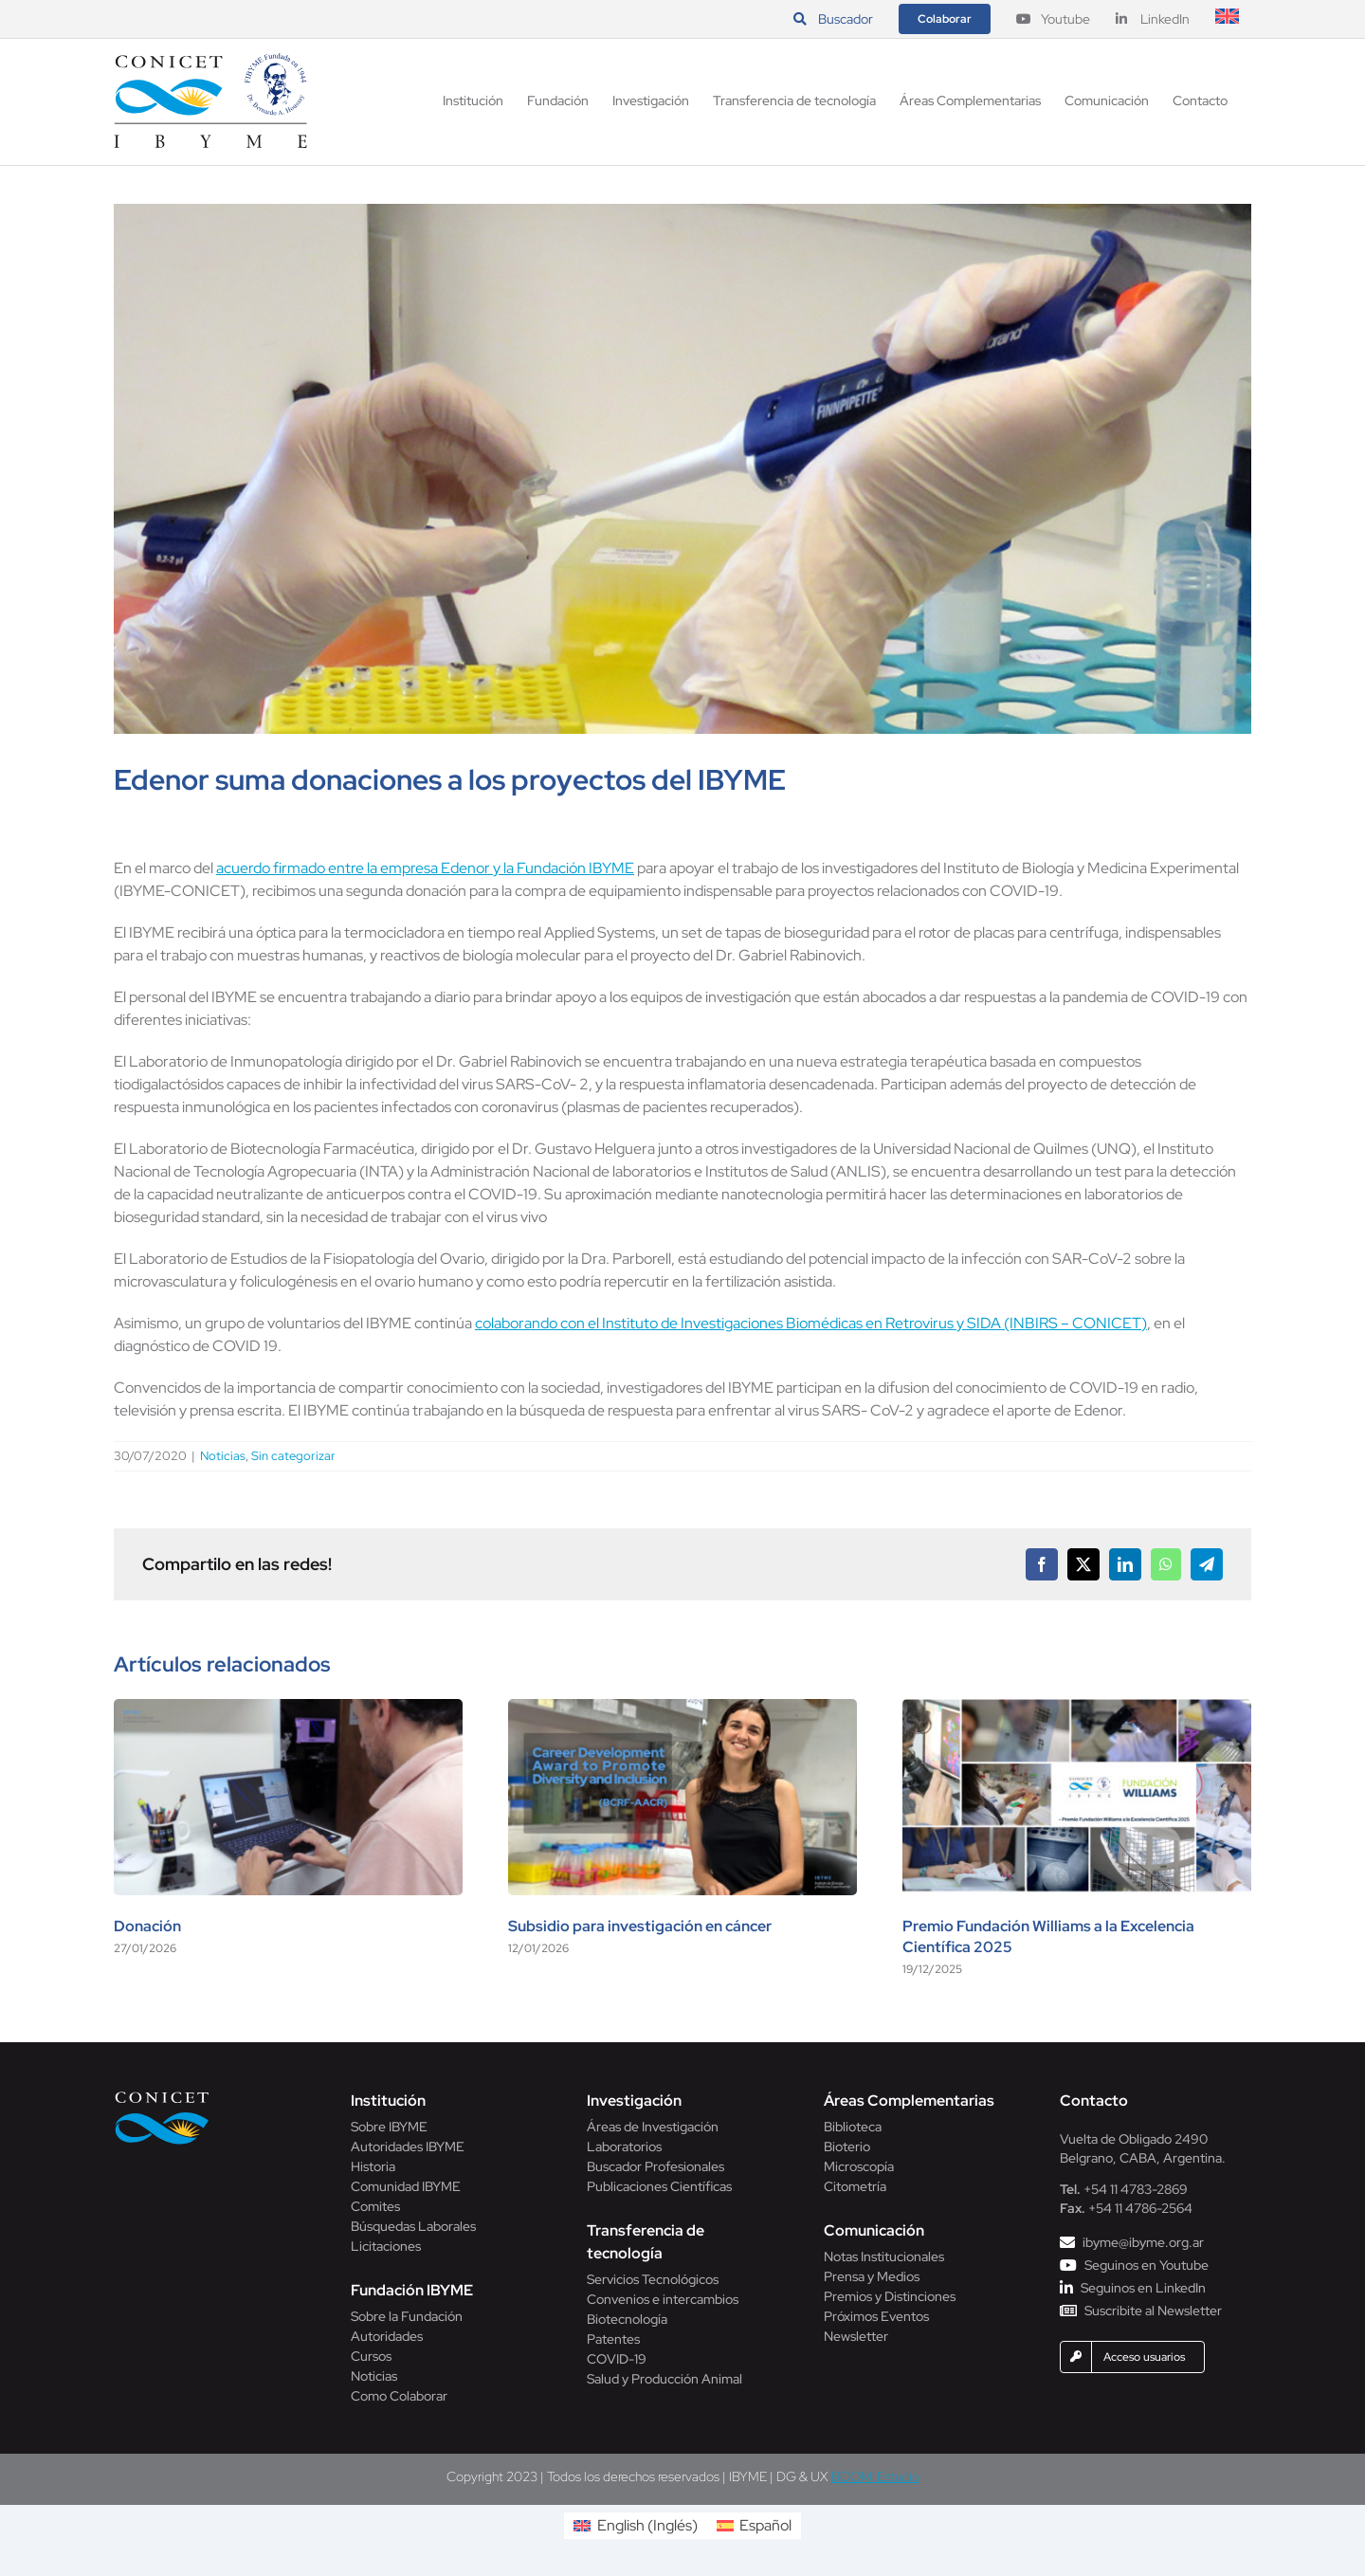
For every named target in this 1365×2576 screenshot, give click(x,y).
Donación (147, 1926)
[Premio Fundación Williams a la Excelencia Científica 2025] (1076, 1709)
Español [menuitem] (765, 2525)
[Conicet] (162, 2097)
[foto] (682, 469)
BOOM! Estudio (875, 2476)
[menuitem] (1227, 19)
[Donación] (288, 1709)
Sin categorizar (293, 1456)
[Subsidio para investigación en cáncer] (682, 1709)
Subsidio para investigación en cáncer (640, 1926)
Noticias (223, 1456)
